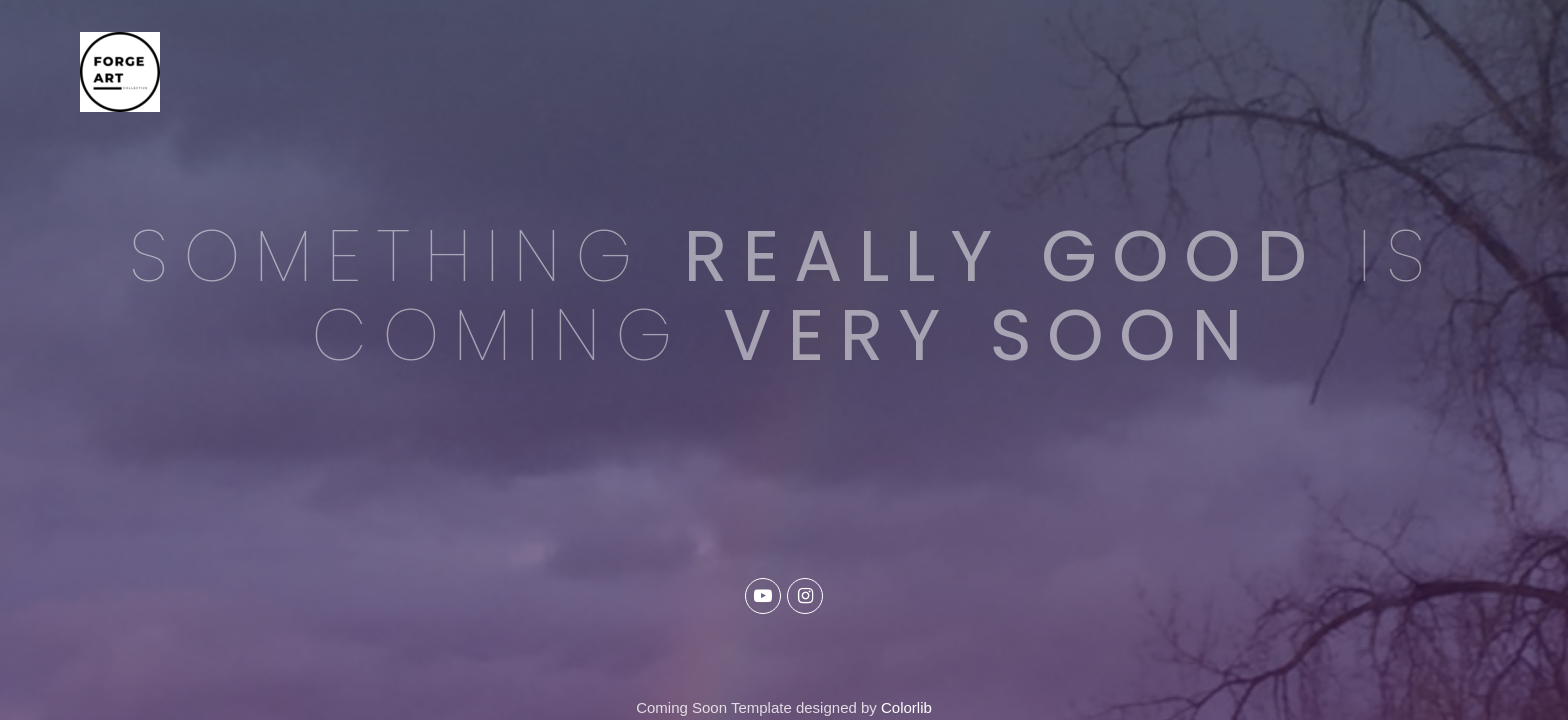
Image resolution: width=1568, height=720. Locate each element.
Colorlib (906, 707)
